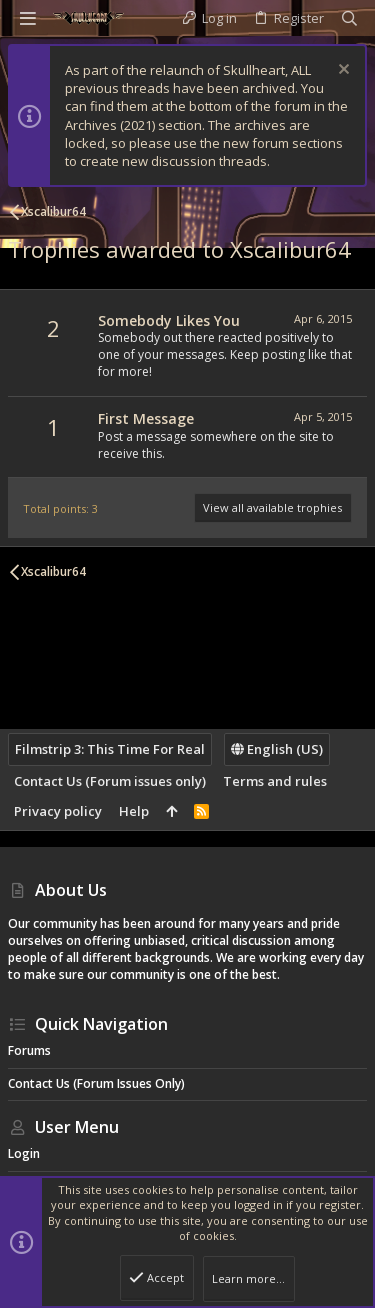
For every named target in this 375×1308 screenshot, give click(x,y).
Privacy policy (58, 811)
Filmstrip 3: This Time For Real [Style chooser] (110, 749)
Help (134, 811)
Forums (29, 1050)
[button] (28, 18)
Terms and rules (275, 781)
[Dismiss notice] (341, 71)
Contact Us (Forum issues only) (110, 781)
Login (24, 1153)
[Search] (349, 18)
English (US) (277, 749)
